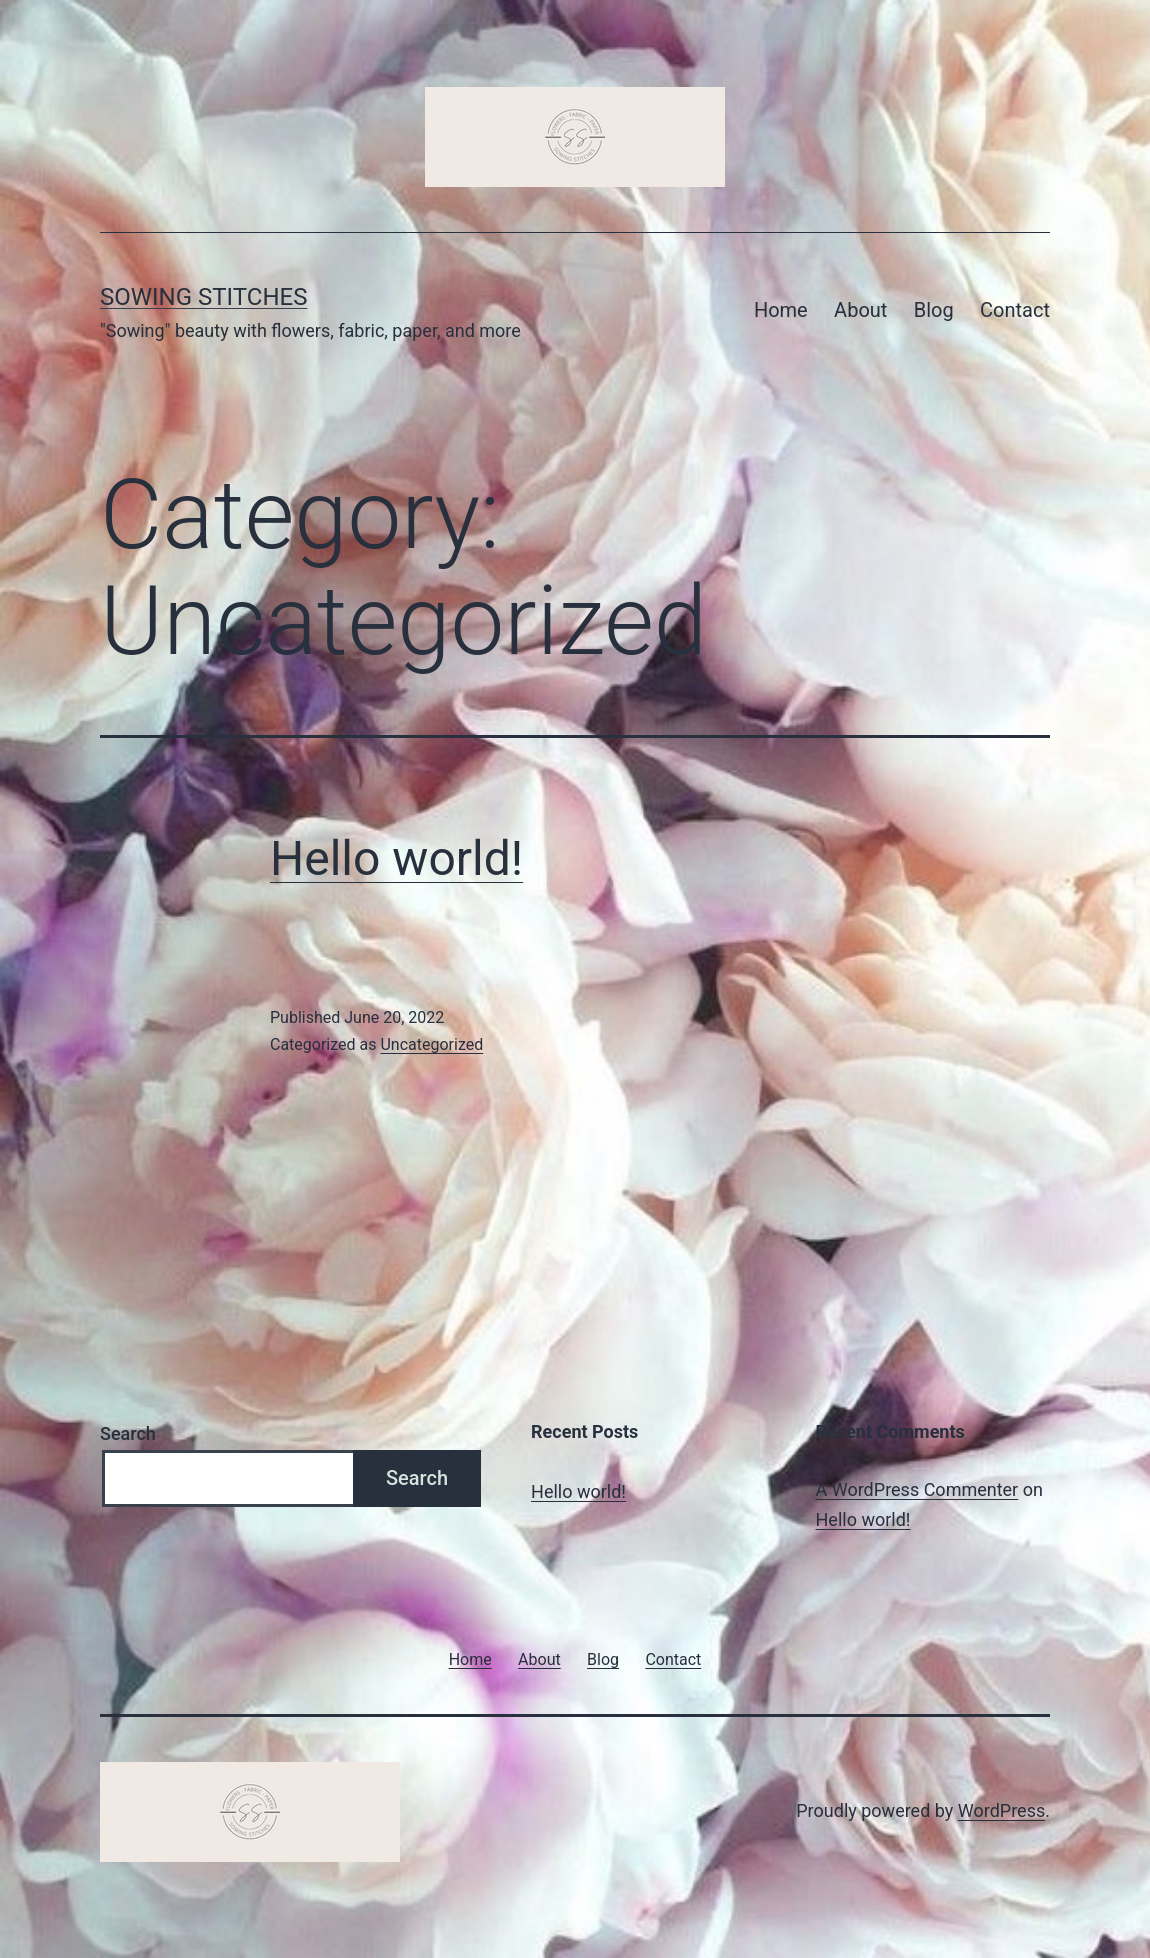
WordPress (1001, 1810)
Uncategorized (431, 1044)
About (860, 310)
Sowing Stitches (203, 297)
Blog (934, 310)
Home (781, 310)
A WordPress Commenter (917, 1489)
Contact (1015, 310)
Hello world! (396, 858)
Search (128, 1433)
